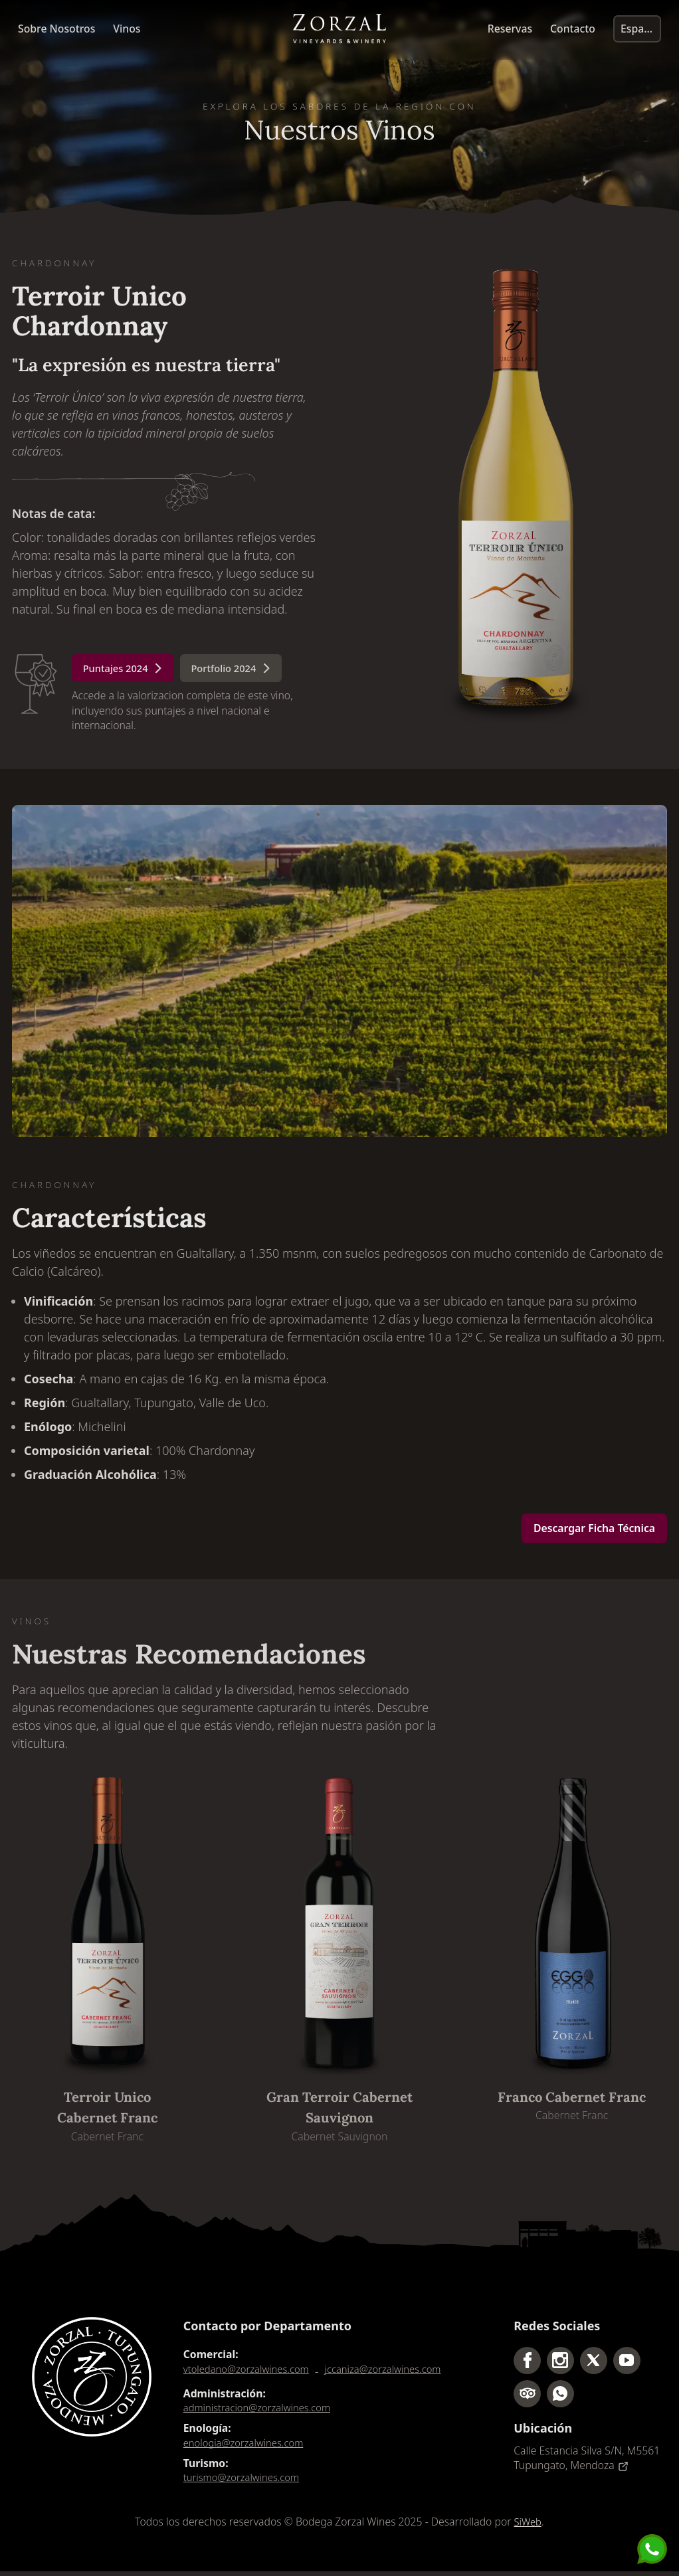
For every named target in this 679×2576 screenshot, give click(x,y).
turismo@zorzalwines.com (245, 2481)
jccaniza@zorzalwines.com (396, 2371)
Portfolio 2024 (242, 669)
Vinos (126, 30)
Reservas (510, 30)
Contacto (572, 30)
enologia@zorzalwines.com (247, 2446)
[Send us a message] (652, 2549)
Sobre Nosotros (56, 30)
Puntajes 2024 (127, 669)
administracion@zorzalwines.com (262, 2410)
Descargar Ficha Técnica (594, 1530)
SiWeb (527, 2527)
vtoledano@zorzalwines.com (250, 2371)
